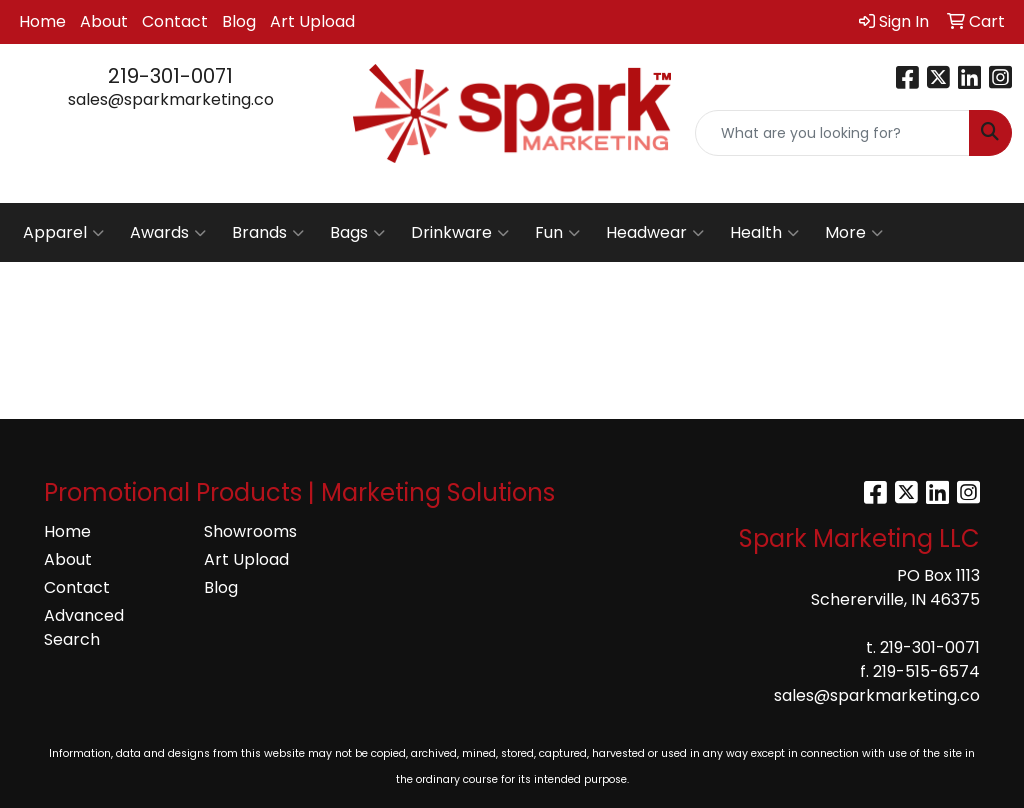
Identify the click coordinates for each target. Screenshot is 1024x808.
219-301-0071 (170, 76)
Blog (239, 21)
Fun (557, 233)
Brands (268, 233)
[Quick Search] (832, 133)
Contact (175, 21)
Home (42, 21)
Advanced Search (84, 627)
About (104, 21)
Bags (357, 233)
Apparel (63, 233)
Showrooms (250, 531)
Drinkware (460, 233)
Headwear (655, 233)
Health (764, 233)
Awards (168, 233)
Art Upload (312, 21)
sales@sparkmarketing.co (171, 99)
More (854, 233)
